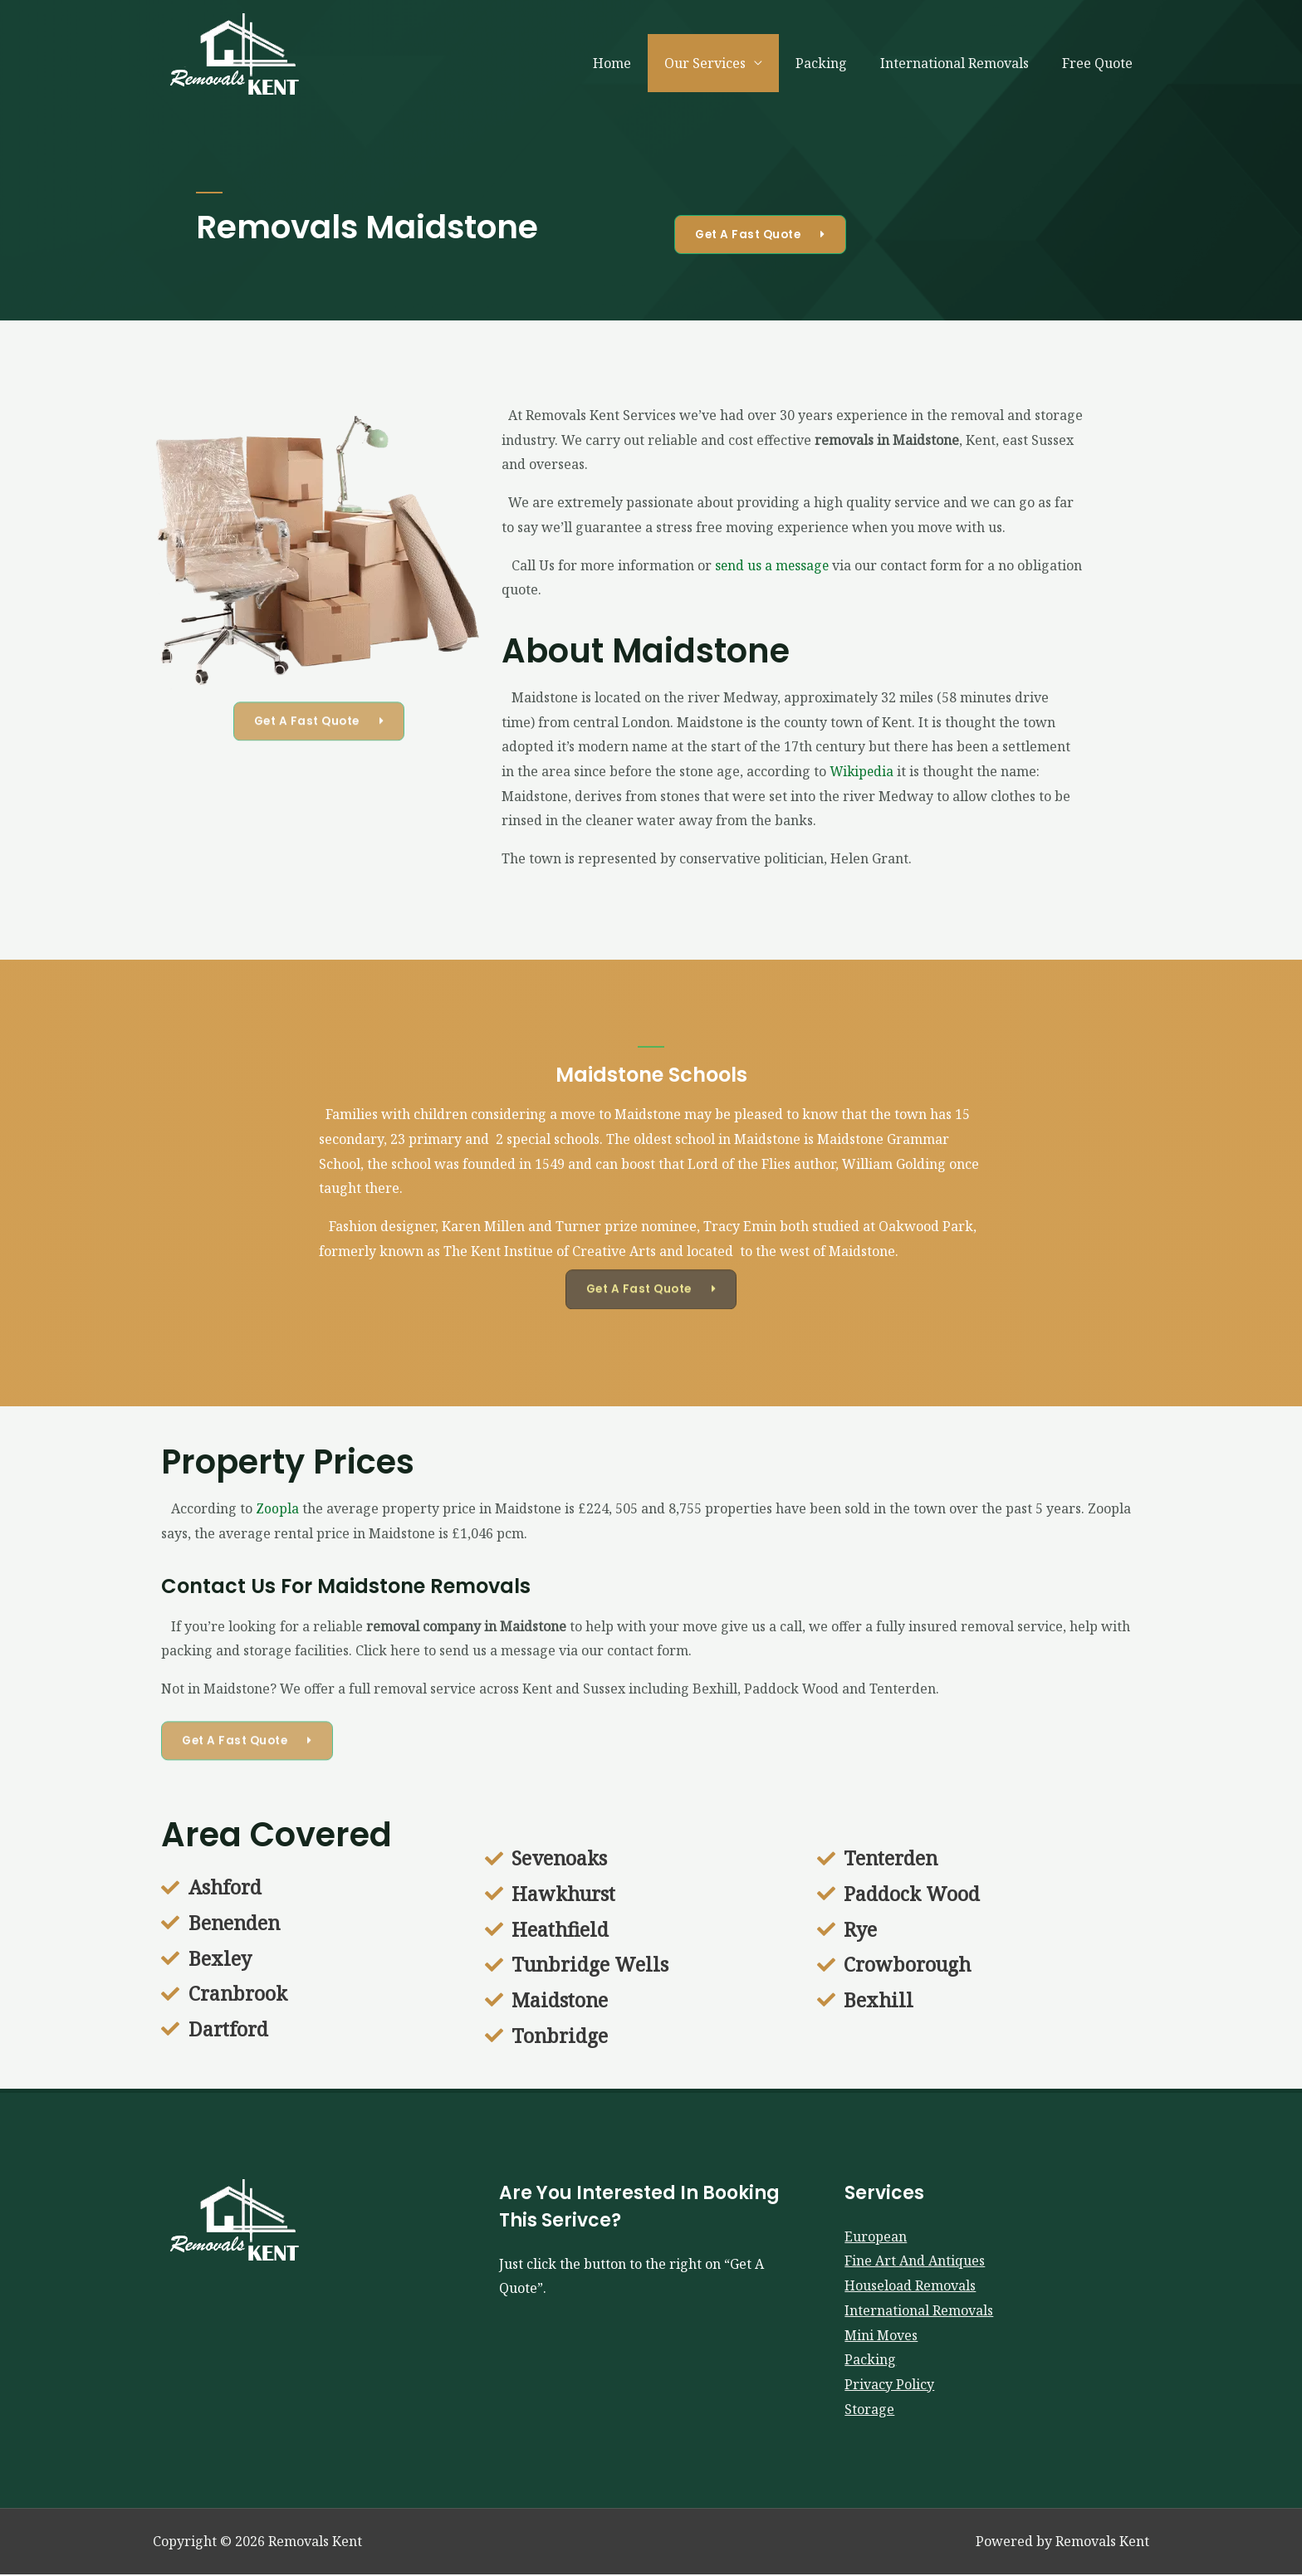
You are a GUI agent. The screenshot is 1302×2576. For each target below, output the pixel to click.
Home (642, 63)
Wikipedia (863, 771)
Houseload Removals (910, 2286)
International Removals (964, 63)
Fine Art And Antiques (914, 2262)
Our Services (728, 63)
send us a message (773, 565)
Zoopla (277, 1508)
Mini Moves (881, 2336)
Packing (838, 63)
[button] (763, 234)
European (875, 2237)
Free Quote (1100, 63)
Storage (869, 2410)
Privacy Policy (889, 2385)
